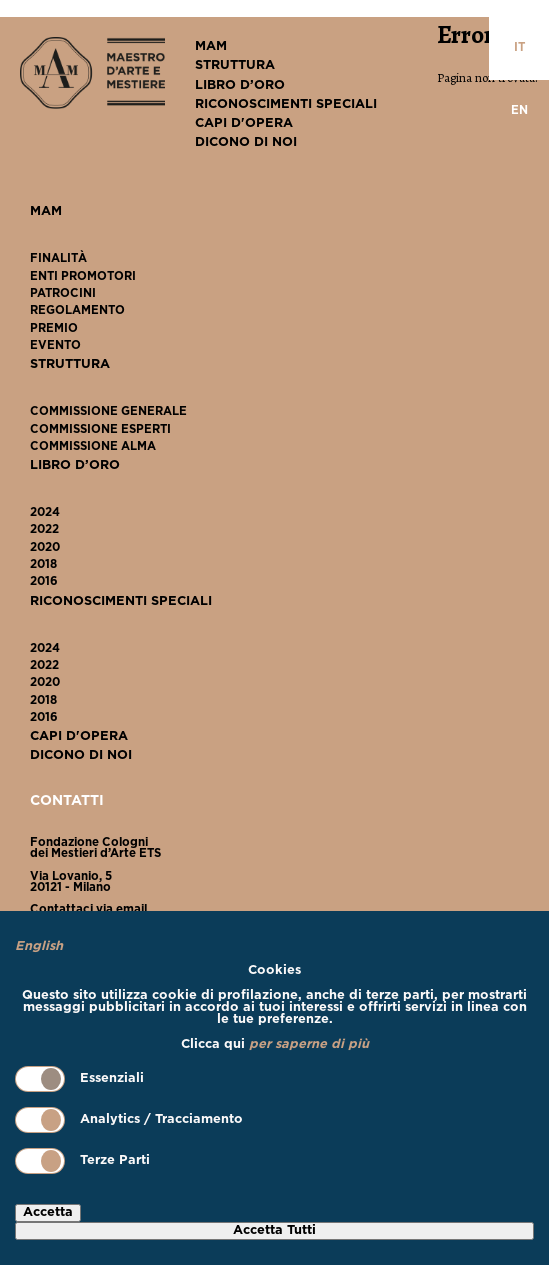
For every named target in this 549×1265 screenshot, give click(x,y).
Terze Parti (82, 1161)
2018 (43, 565)
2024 (45, 513)
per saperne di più (309, 1044)
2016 (44, 582)
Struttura (235, 65)
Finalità (58, 259)
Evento (55, 346)
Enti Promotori (83, 277)
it (519, 48)
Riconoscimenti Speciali (286, 104)
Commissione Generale (108, 412)
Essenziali (79, 1079)
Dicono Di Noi (246, 142)
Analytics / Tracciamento (129, 1120)
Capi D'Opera (244, 123)
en (519, 111)
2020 (45, 548)
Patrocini (63, 294)
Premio (54, 329)
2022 (44, 530)
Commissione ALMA (93, 447)
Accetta (48, 1212)
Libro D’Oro (240, 85)
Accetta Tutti (274, 1230)
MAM (211, 46)
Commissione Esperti (100, 430)
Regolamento (77, 311)
